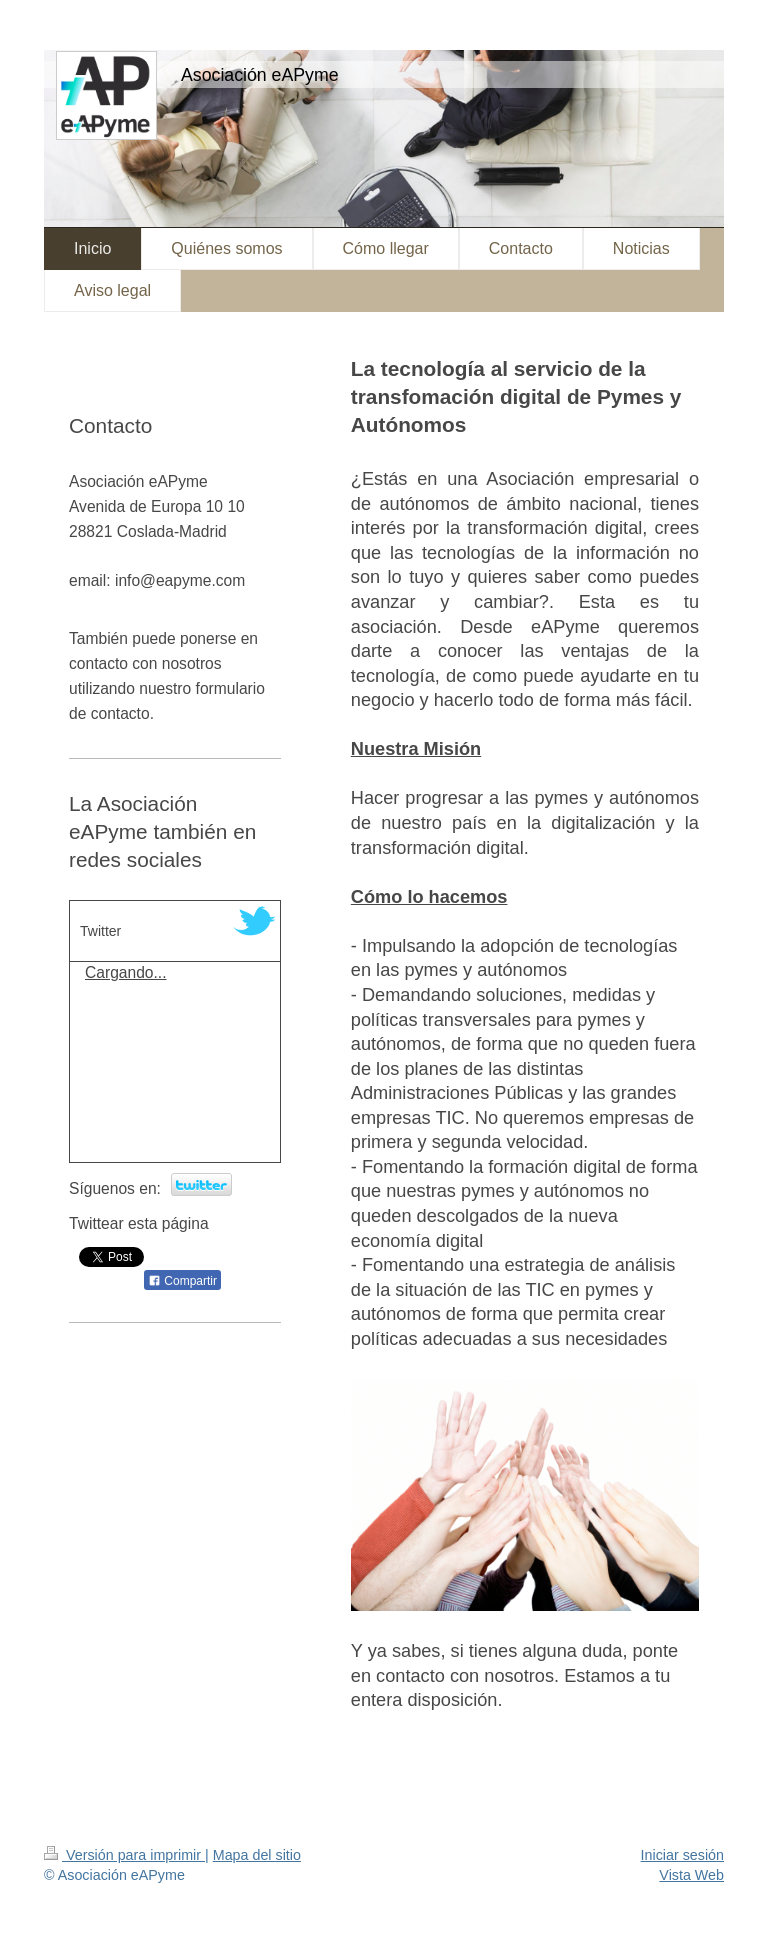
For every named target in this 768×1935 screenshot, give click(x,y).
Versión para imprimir (124, 1855)
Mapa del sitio (257, 1855)
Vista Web (691, 1875)
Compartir (182, 1281)
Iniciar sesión (682, 1855)
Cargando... (126, 972)
